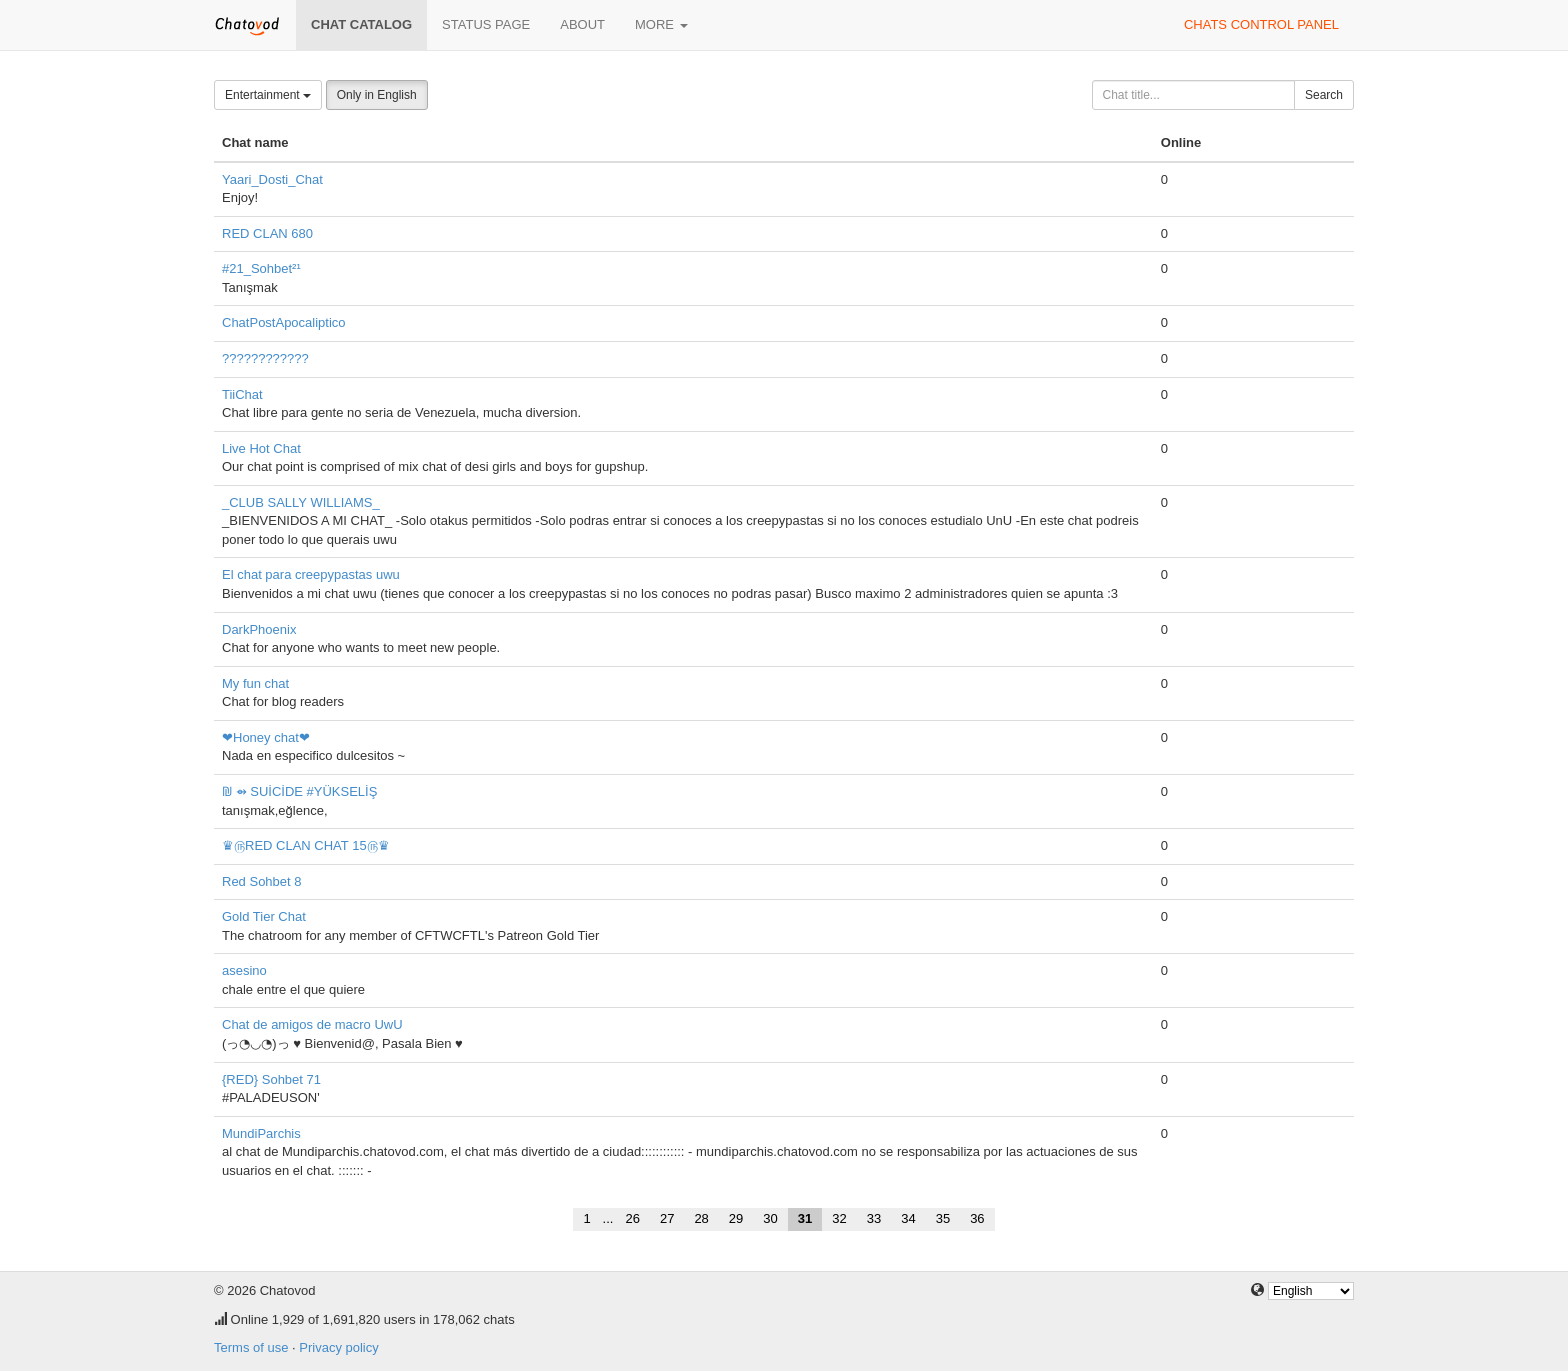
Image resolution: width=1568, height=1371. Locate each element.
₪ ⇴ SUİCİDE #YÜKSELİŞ (299, 791)
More (661, 24)
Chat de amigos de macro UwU (312, 1024)
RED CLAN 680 (267, 233)
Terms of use (251, 1347)
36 (977, 1218)
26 (632, 1218)
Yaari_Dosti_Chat (272, 179)
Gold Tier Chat (264, 916)
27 (667, 1218)
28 (701, 1218)
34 (908, 1218)
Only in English (377, 95)
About (582, 24)
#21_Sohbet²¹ (261, 268)
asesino (244, 970)
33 (874, 1218)
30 (770, 1218)
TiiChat (242, 394)
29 (736, 1218)
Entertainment (268, 95)
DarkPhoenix (259, 629)
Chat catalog (361, 24)
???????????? (265, 358)
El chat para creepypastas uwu (311, 574)
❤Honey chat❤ (266, 737)
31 (805, 1218)
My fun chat (255, 683)
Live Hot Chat (261, 448)
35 (943, 1218)
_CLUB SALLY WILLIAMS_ (301, 502)
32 (839, 1218)
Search (1324, 95)
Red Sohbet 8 (262, 881)
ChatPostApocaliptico (284, 322)
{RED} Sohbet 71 (271, 1079)
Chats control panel (1261, 24)
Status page (486, 24)
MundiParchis (261, 1133)
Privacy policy (338, 1347)
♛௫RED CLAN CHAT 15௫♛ (306, 845)
